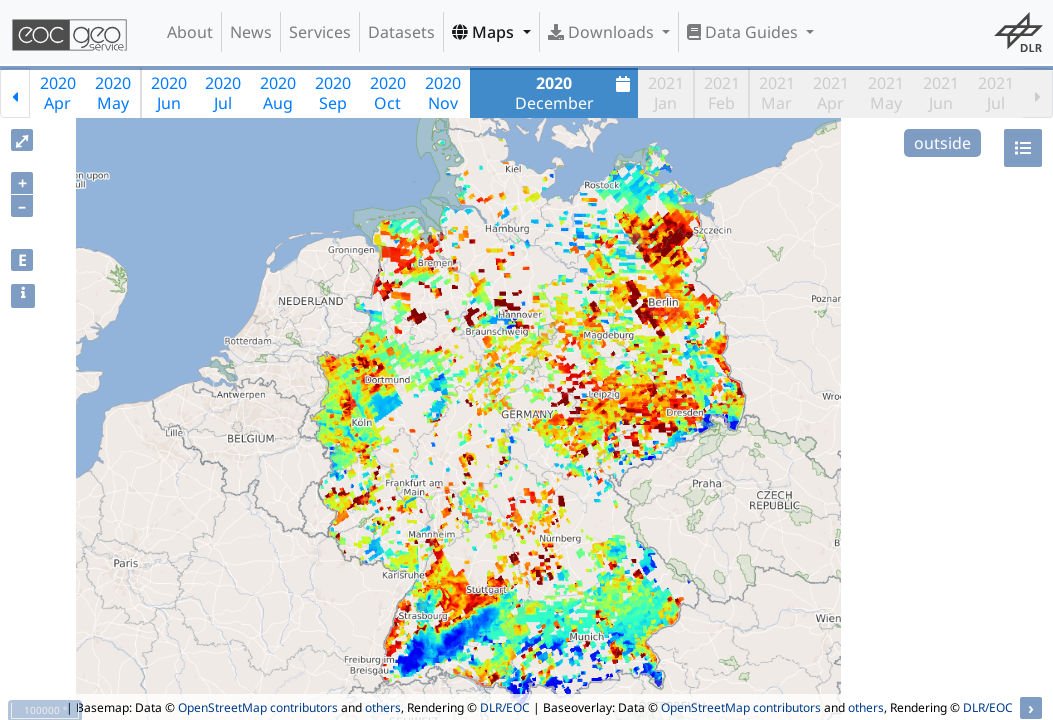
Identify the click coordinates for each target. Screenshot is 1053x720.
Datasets (401, 32)
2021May (886, 93)
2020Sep (333, 93)
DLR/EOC (505, 707)
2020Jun (169, 93)
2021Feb (722, 93)
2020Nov (443, 93)
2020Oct (388, 93)
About (190, 32)
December (575, 93)
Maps (485, 32)
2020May (113, 93)
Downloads (603, 32)
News (251, 32)
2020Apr (58, 93)
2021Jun (941, 93)
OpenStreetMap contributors (258, 707)
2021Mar (777, 93)
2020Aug (278, 93)
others (383, 707)
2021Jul (996, 93)
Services (320, 32)
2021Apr (831, 93)
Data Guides (744, 32)
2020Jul (223, 93)
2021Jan (666, 93)
